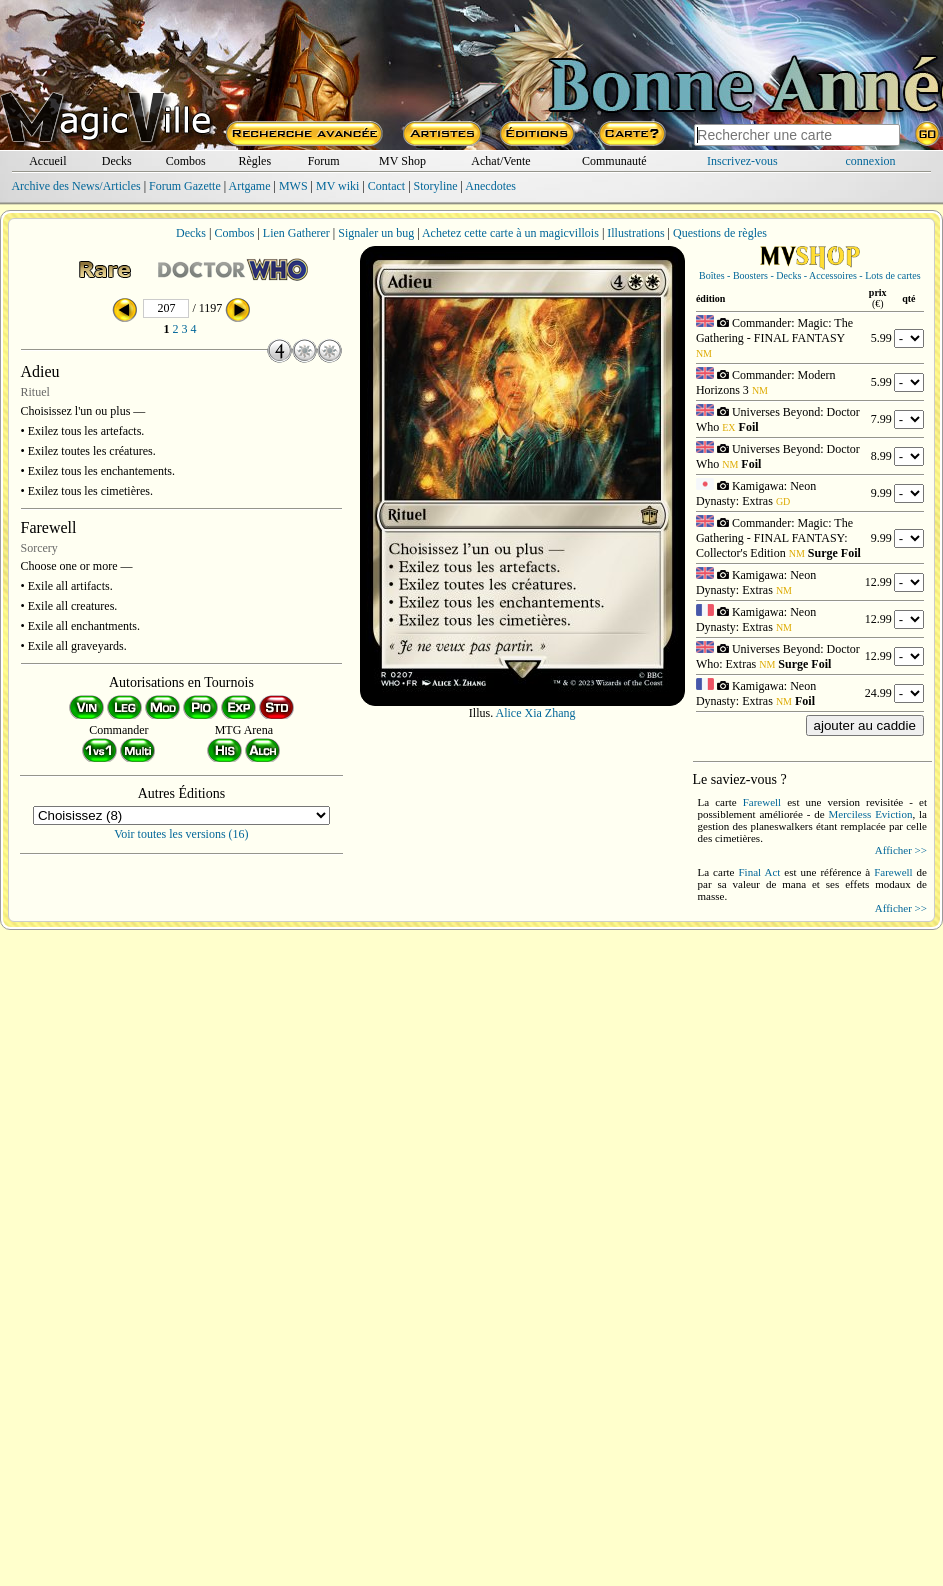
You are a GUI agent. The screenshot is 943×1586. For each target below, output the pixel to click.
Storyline (436, 186)
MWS (293, 186)
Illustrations (635, 233)
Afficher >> (901, 850)
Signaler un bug (376, 233)
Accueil (47, 161)
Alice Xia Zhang (536, 713)
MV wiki (337, 186)
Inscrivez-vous (742, 161)
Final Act (759, 872)
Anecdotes (490, 186)
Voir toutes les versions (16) (181, 834)
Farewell (762, 802)
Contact (386, 186)
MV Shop (402, 161)
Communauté (614, 161)
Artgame (250, 186)
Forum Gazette (185, 186)
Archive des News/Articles (75, 186)
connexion (871, 161)
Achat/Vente (500, 161)
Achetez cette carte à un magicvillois (510, 233)
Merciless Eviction (871, 814)
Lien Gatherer (296, 233)
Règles (254, 161)
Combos (186, 161)
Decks (117, 161)
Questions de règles (720, 233)
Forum (324, 161)
